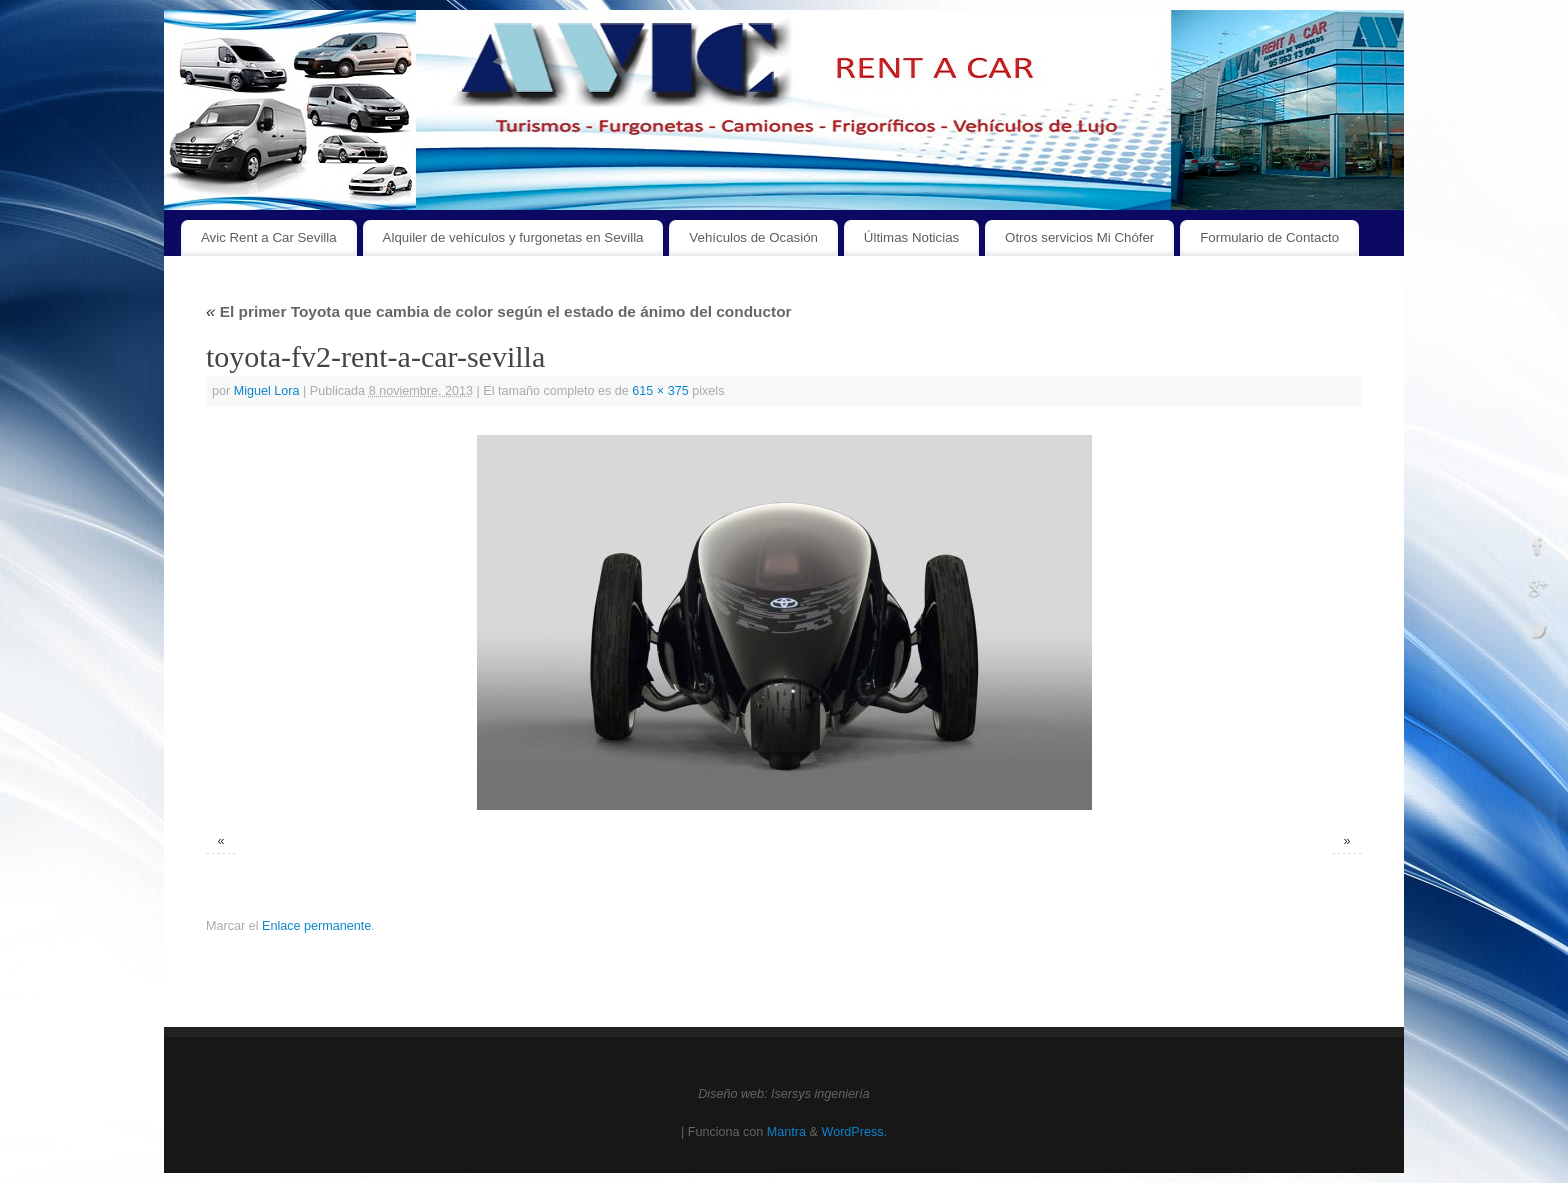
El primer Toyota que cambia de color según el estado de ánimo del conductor (499, 311)
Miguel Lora (267, 391)
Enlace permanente (316, 926)
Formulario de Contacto (1269, 237)
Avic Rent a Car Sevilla (269, 237)
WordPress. (854, 1132)
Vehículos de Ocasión (753, 237)
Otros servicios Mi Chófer (1079, 237)
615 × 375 (660, 391)
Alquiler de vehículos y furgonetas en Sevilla (513, 237)
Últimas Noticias (911, 237)
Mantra (786, 1132)
